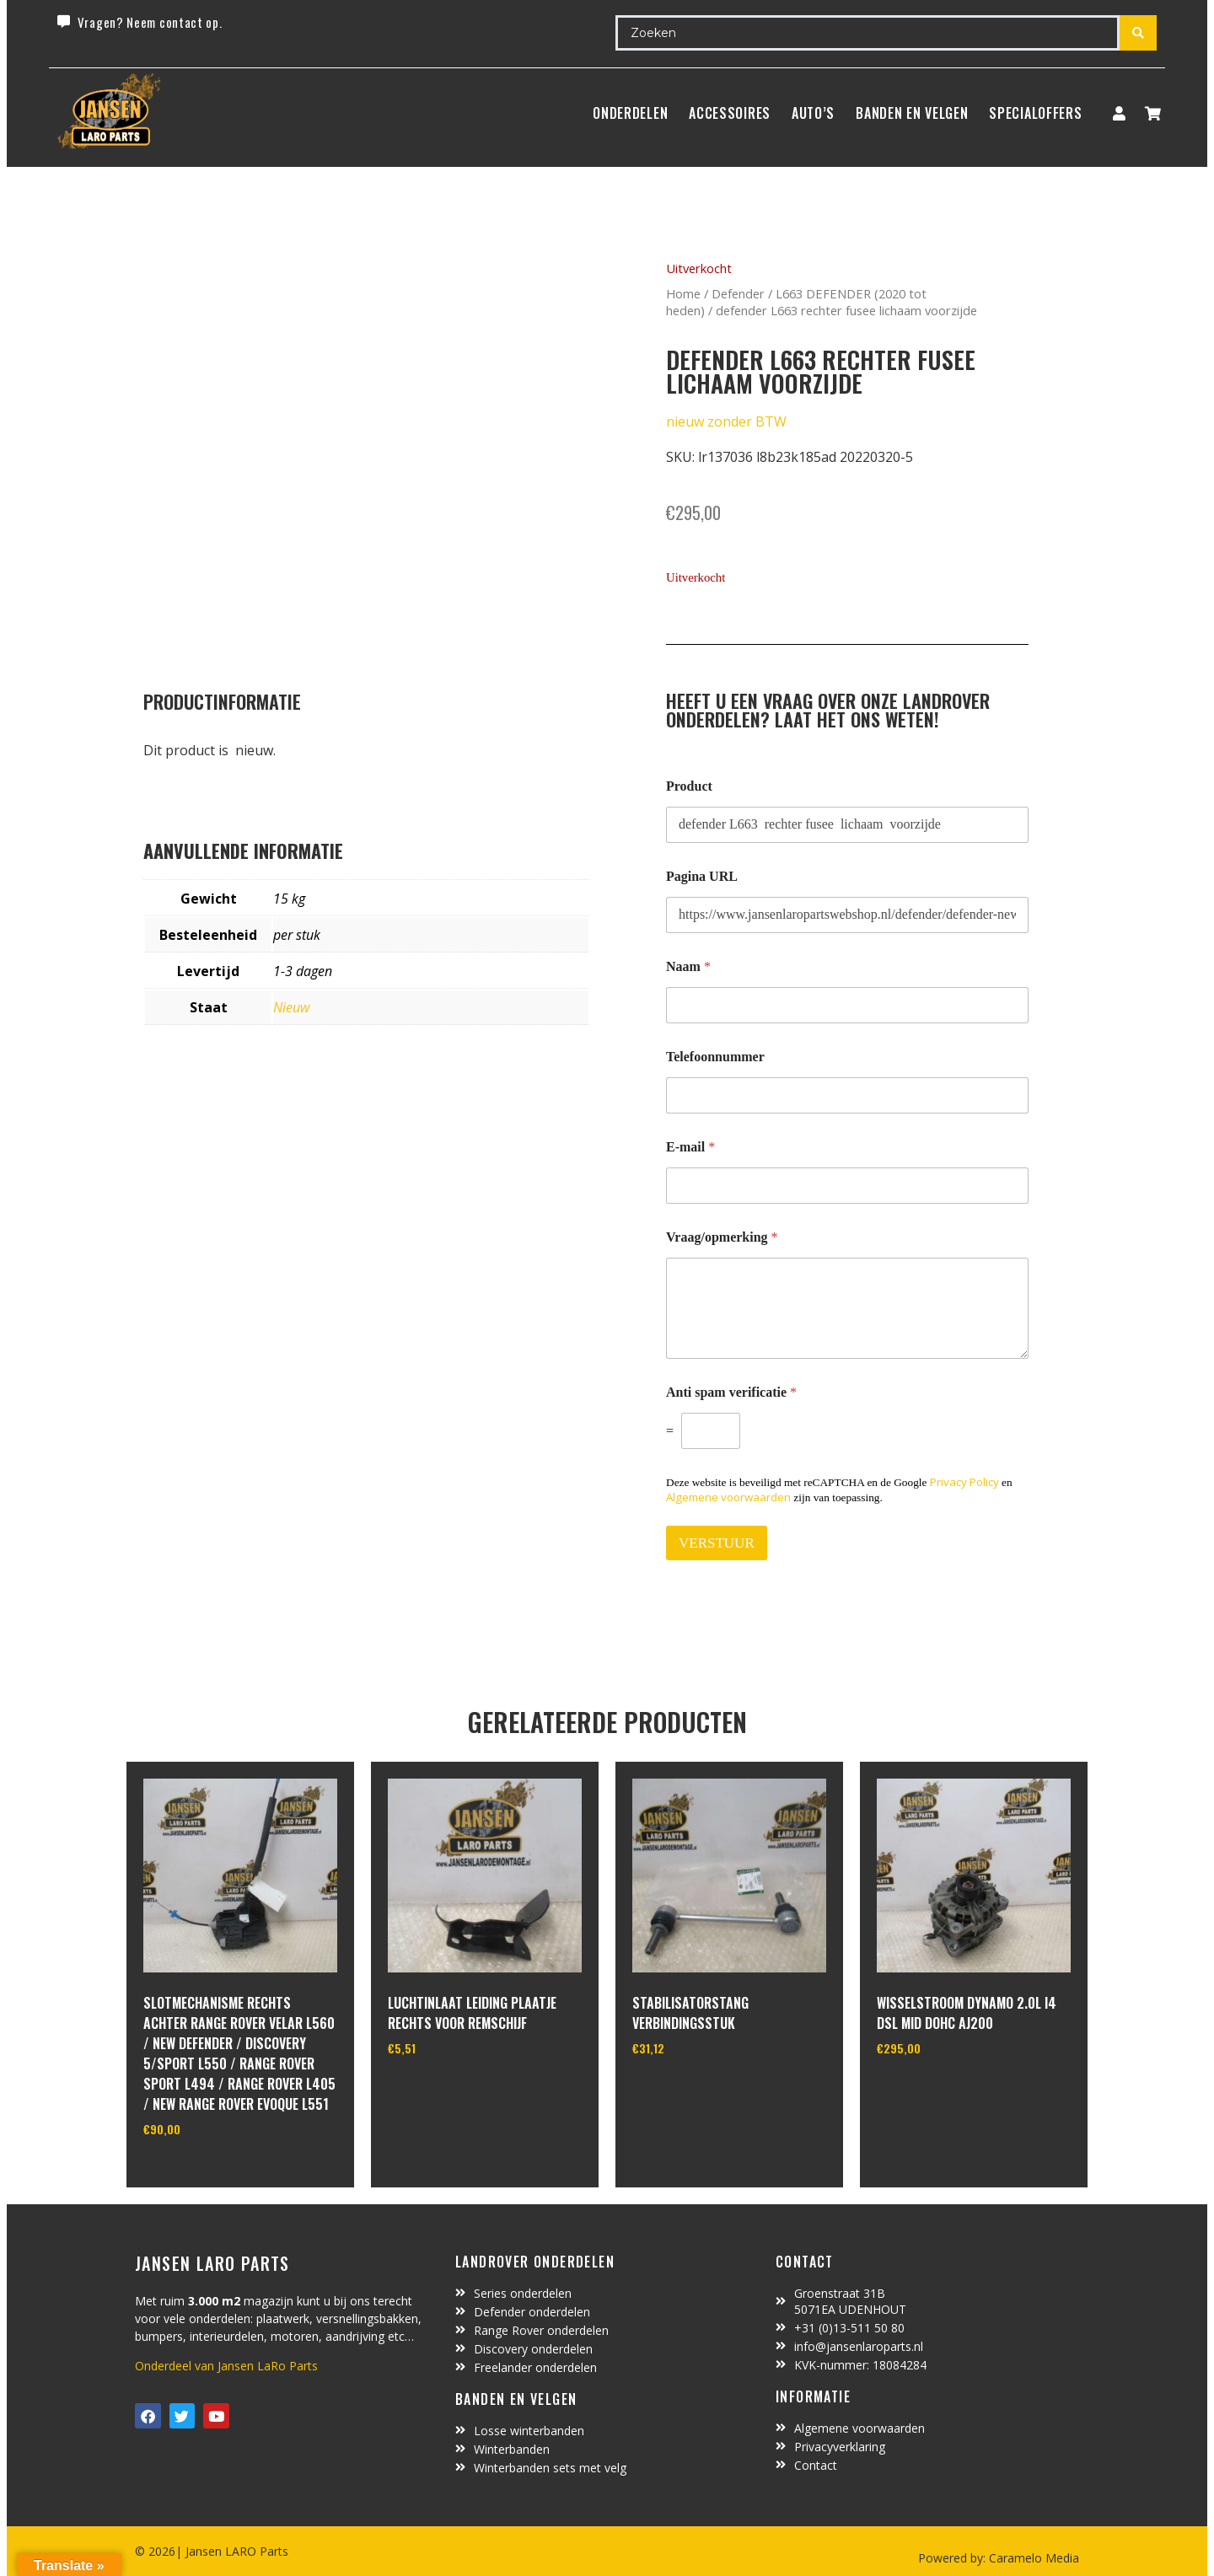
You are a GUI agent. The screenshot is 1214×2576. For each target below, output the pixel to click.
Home (683, 293)
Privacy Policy (964, 1481)
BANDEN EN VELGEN (912, 113)
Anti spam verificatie (731, 1392)
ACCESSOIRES (730, 113)
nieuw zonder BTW (726, 421)
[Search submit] (1138, 33)
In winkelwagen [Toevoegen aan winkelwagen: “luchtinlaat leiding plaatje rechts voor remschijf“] (450, 2091)
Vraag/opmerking (722, 1237)
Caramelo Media (1032, 2558)
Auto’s (813, 113)
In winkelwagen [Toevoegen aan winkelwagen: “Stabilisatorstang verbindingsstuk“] (695, 2091)
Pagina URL (702, 876)
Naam (688, 966)
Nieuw (291, 1007)
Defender (738, 293)
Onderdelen (630, 113)
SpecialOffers (1035, 113)
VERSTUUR (717, 1543)
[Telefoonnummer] (847, 1095)
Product (689, 786)
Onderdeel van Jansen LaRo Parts (226, 2366)
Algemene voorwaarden (728, 1497)
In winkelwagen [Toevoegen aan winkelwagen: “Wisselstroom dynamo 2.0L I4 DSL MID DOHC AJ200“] (939, 2091)
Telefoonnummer (715, 1056)
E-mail (690, 1147)
